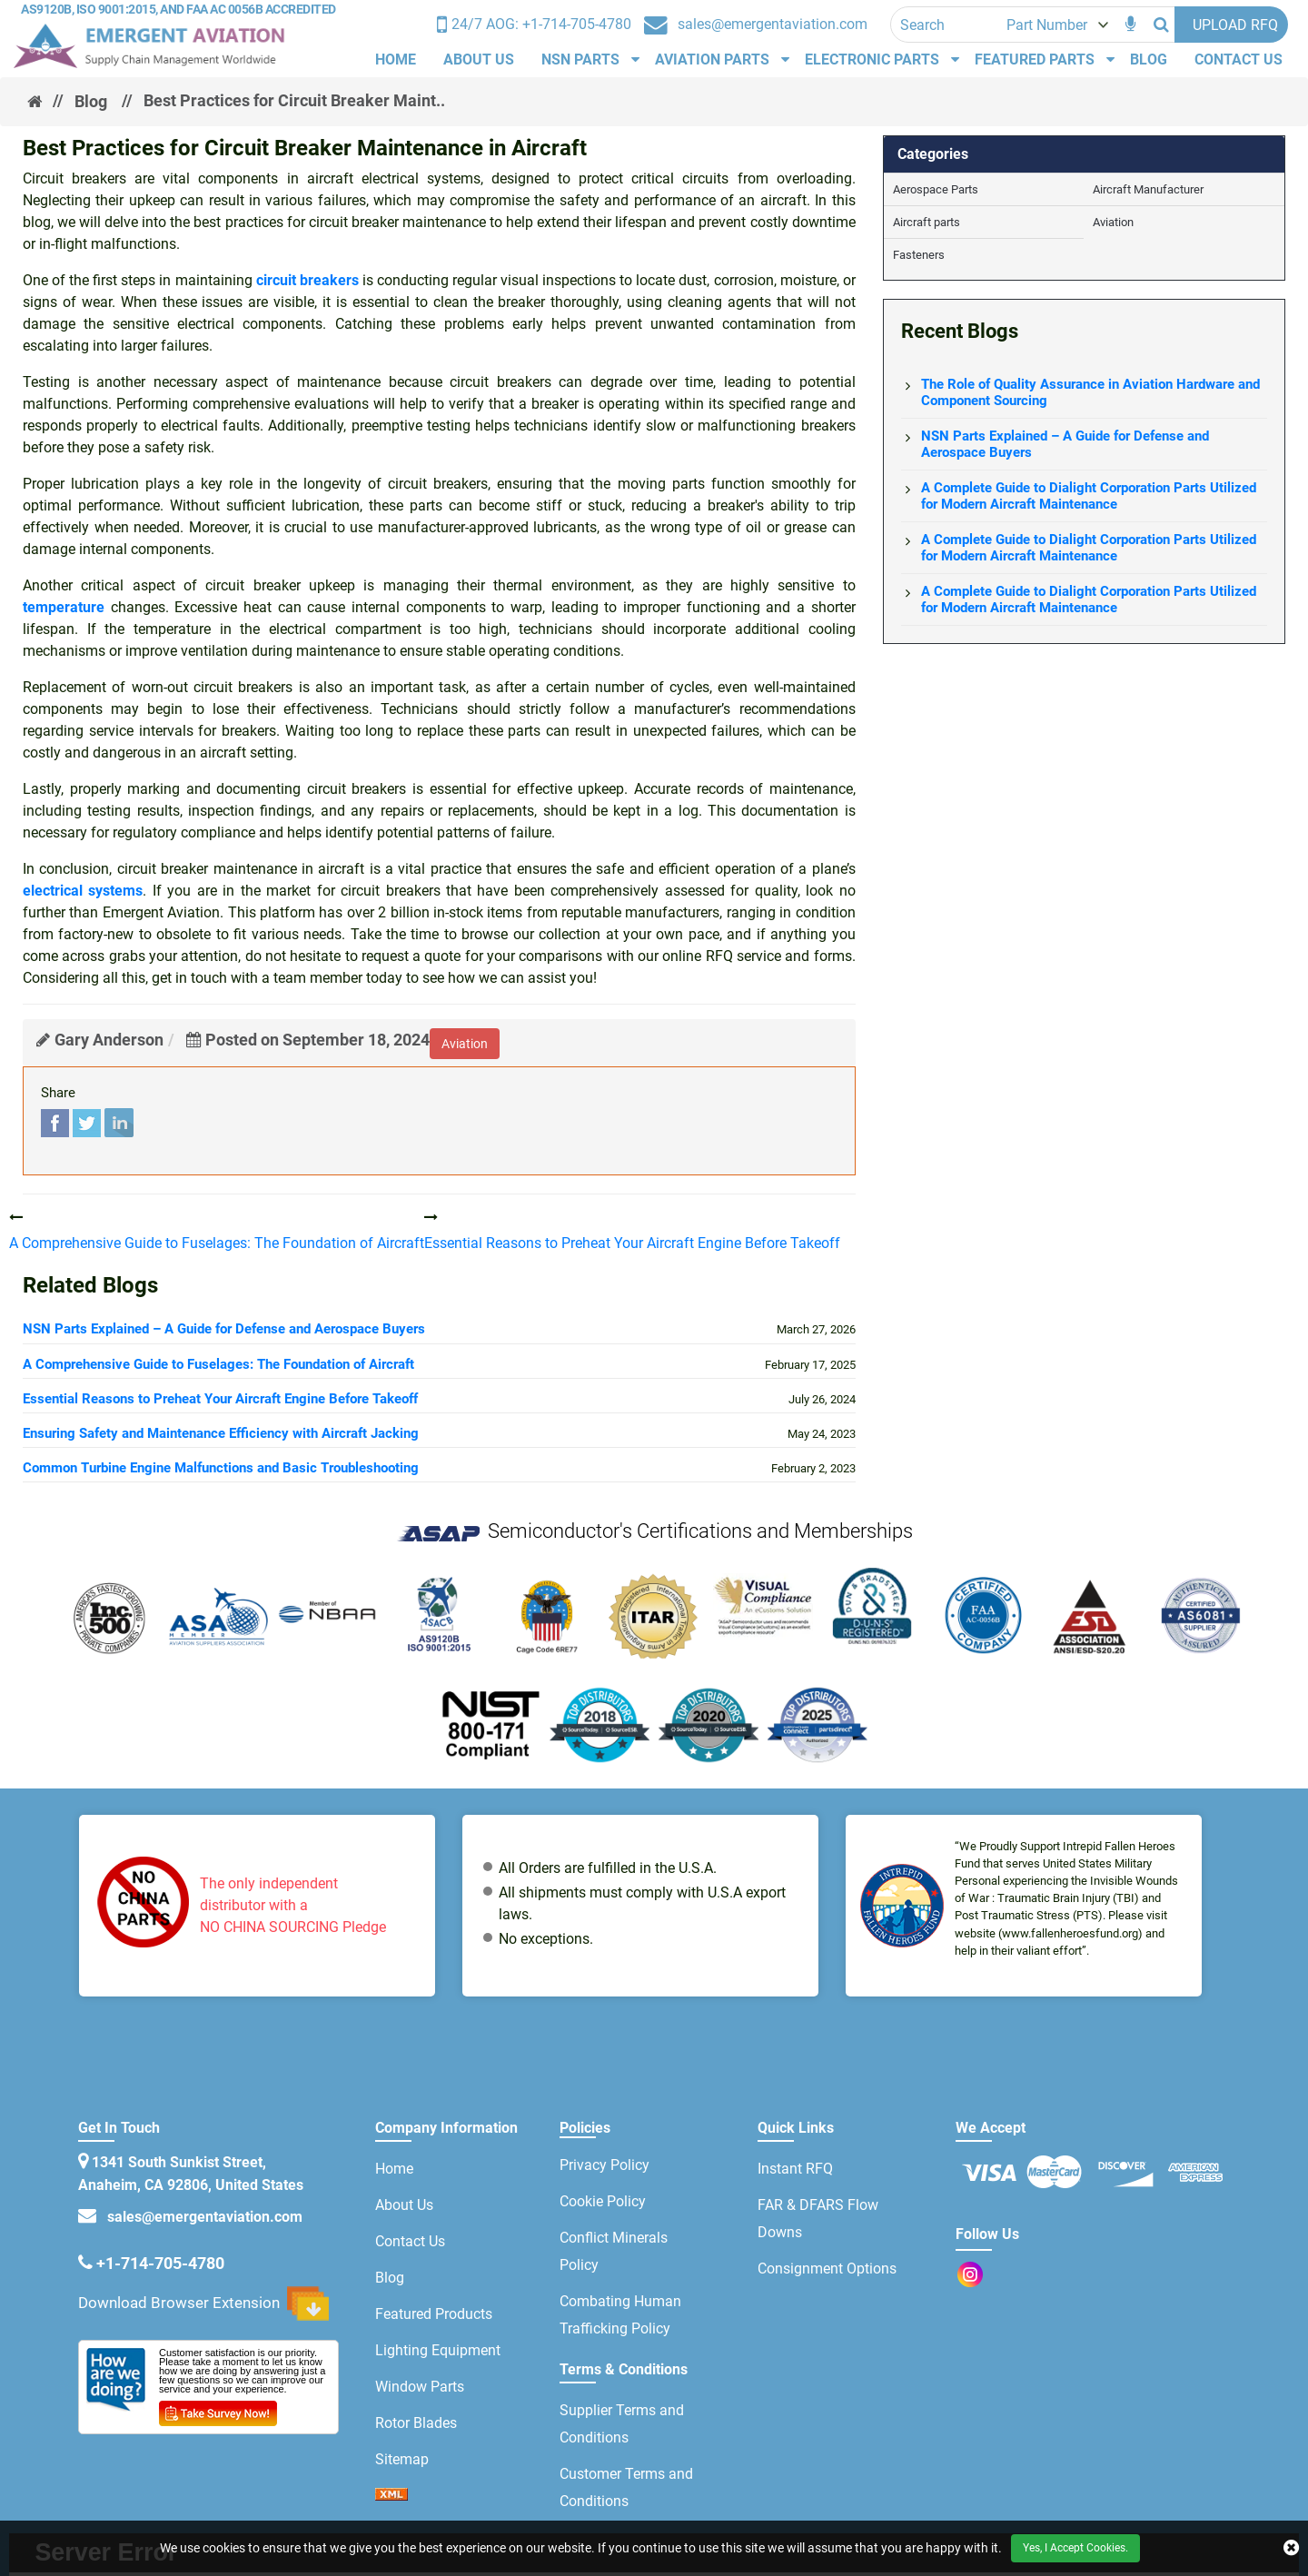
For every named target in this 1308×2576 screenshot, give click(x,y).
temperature (63, 607)
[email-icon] (87, 2263)
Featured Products (433, 2314)
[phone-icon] (534, 25)
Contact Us (1238, 59)
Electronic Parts (872, 59)
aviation (464, 1043)
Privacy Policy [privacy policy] (604, 2165)
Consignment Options (827, 2268)
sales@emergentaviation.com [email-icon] (201, 2216)
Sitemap (402, 2459)
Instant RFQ (795, 2168)
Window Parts (419, 2386)
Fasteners (919, 255)
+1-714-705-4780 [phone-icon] (160, 2263)
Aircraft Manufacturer (1148, 189)
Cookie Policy (603, 2201)
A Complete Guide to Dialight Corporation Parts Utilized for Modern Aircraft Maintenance (1088, 496)
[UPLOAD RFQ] (1231, 24)
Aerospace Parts (935, 189)
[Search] (1161, 24)
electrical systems (83, 890)
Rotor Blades (416, 2423)
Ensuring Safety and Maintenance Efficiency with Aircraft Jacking (221, 1433)
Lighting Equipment (437, 2350)
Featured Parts (1035, 59)
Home (395, 59)
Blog (1148, 59)
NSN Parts (580, 59)
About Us (478, 59)
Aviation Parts (712, 59)
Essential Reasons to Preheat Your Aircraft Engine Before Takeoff (220, 1399)
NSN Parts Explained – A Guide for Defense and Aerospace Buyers (224, 1329)
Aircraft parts (926, 222)
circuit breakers (307, 280)
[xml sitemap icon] (391, 2495)
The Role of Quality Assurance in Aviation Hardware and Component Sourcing (1090, 392)
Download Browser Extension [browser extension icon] (203, 2303)
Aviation (1113, 222)
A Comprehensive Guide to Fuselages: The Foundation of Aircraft (218, 1364)
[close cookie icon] (1291, 2547)
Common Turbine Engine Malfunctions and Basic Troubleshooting (221, 1468)
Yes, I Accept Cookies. (1075, 2547)
